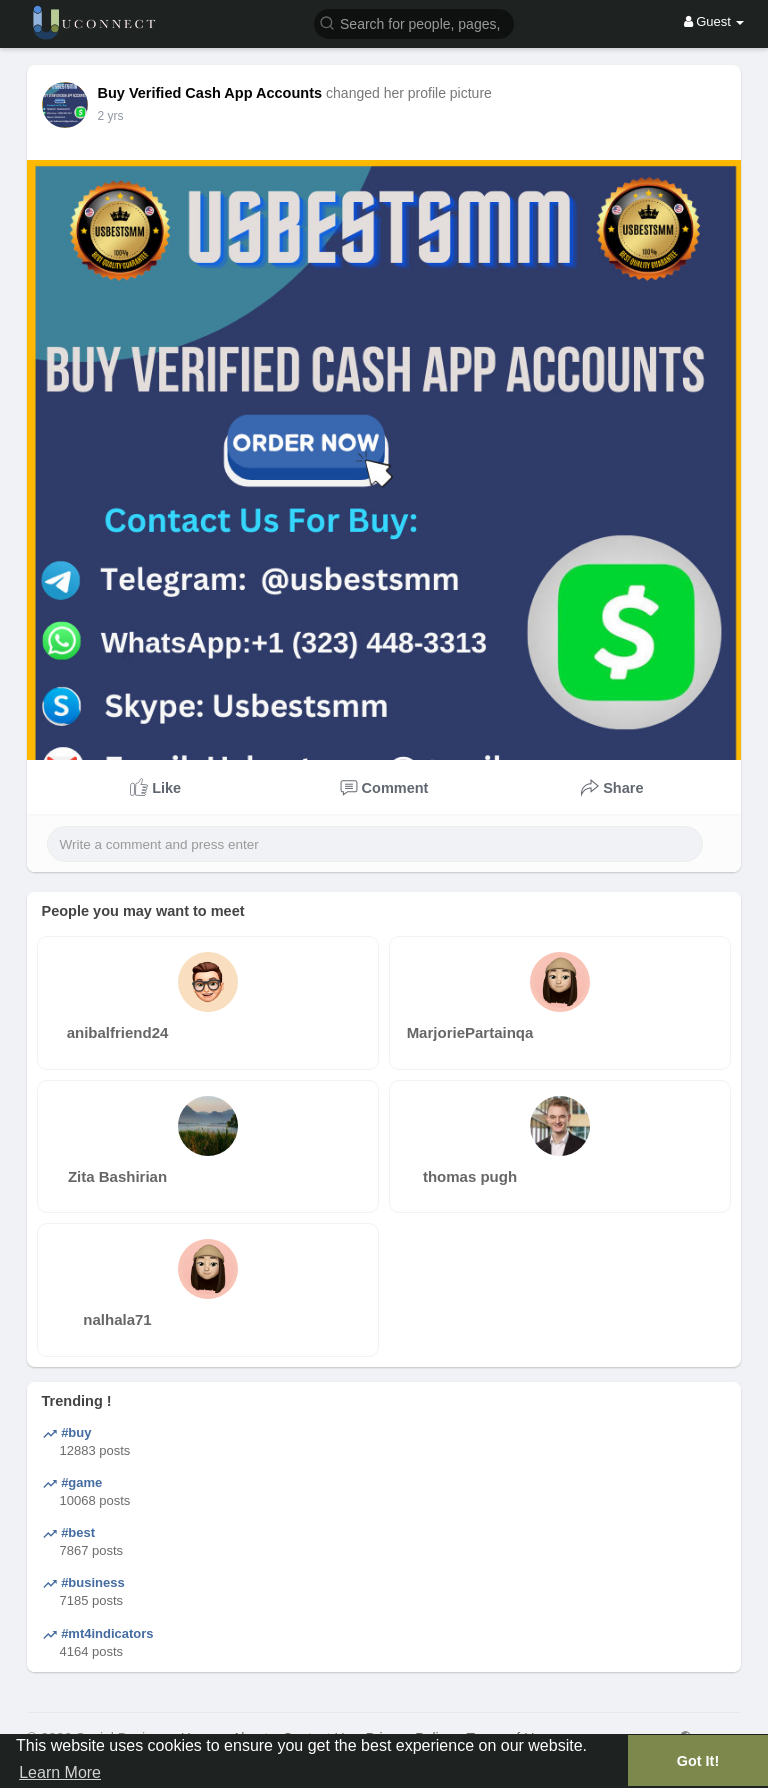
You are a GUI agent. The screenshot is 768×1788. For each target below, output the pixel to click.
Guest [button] (714, 21)
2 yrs (111, 116)
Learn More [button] (60, 1772)
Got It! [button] (698, 1761)
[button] (414, 22)
